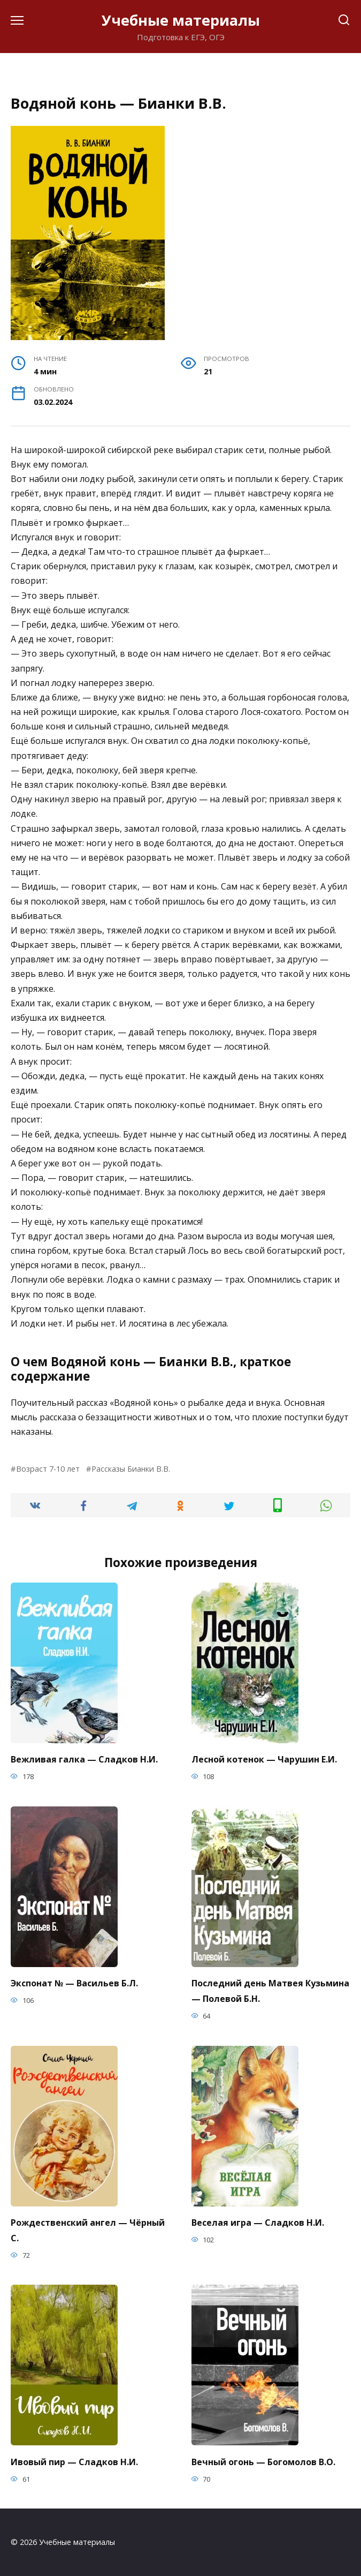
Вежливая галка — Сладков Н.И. (84, 1759)
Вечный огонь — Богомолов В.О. (263, 2461)
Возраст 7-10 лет (48, 1469)
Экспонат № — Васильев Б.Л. (74, 1983)
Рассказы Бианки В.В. (130, 1469)
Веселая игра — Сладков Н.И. (257, 2222)
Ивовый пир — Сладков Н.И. (74, 2461)
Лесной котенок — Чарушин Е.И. (264, 1759)
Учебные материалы (181, 20)
